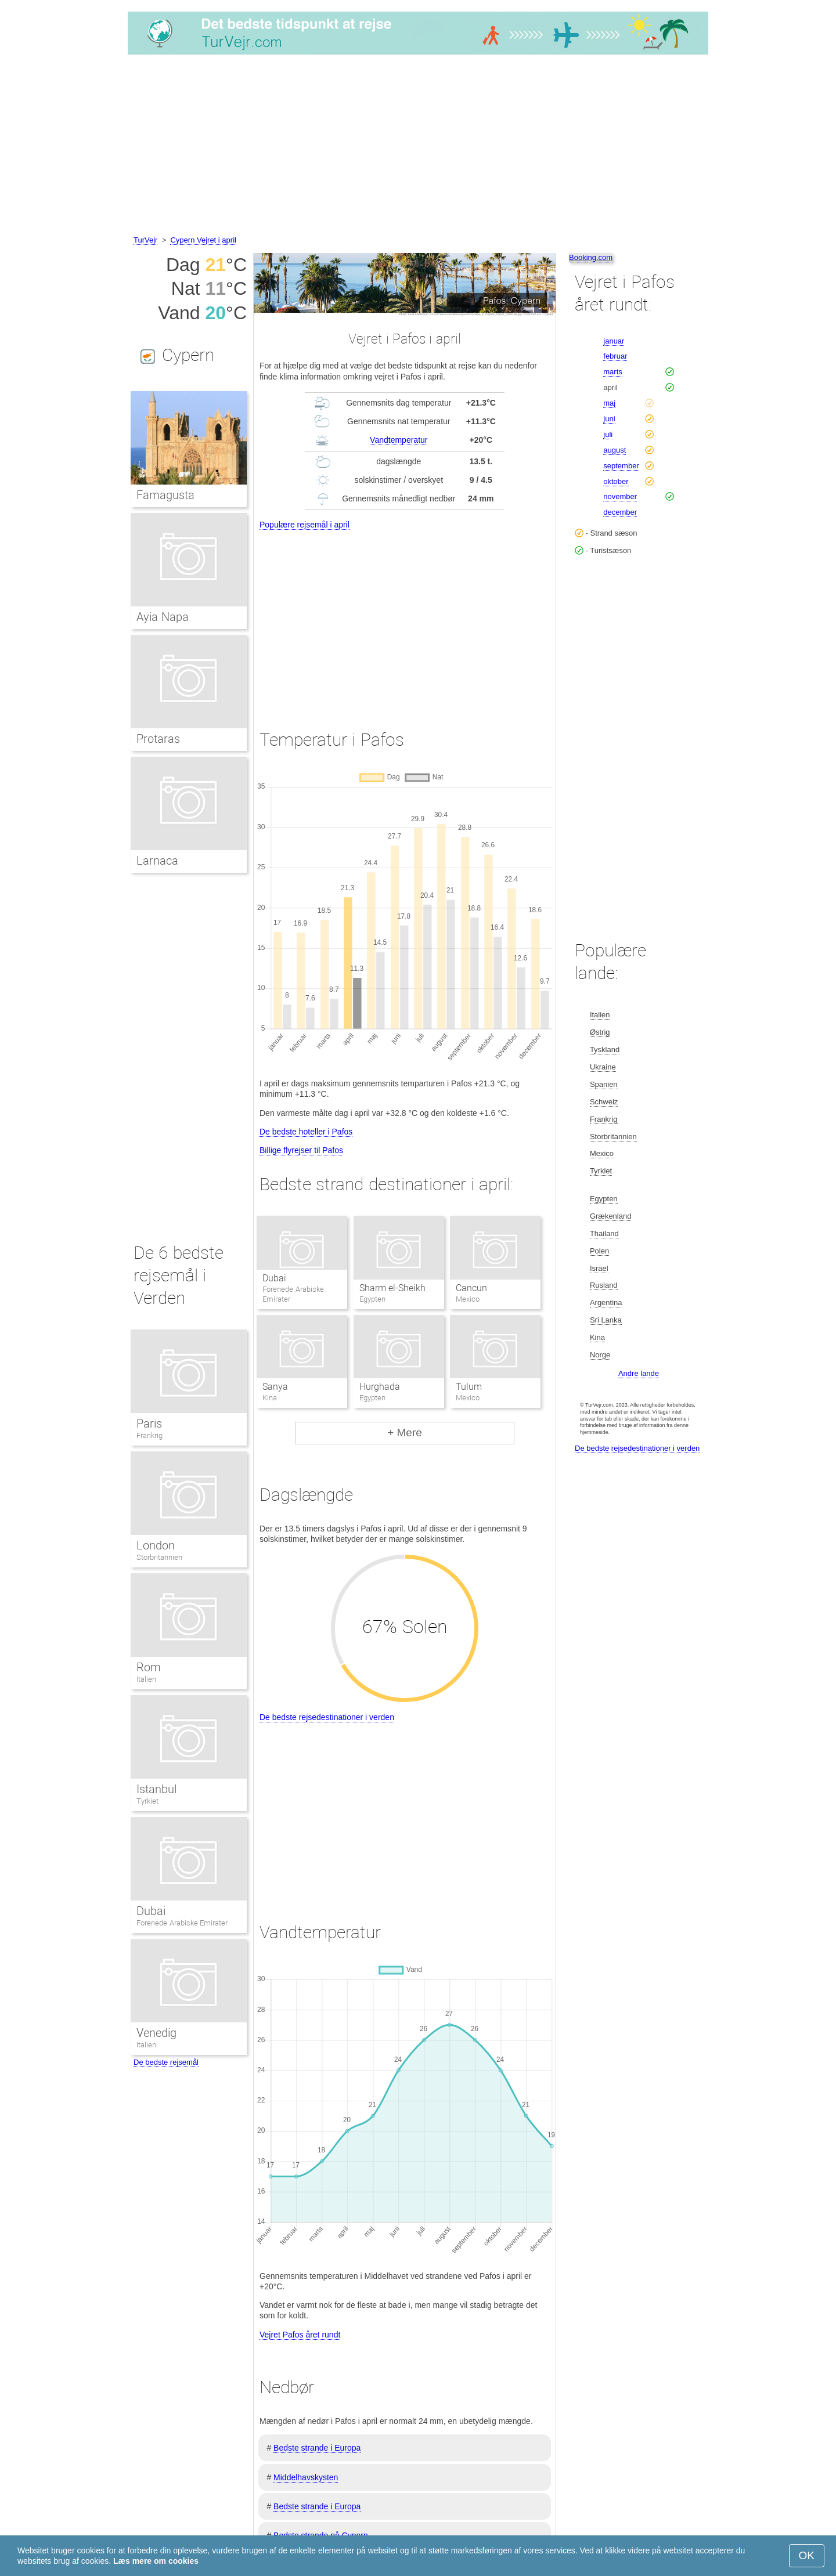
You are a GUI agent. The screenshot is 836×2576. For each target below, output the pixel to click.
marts (612, 371)
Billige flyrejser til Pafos (301, 1150)
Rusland (604, 1285)
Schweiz (604, 1101)
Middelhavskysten (305, 2477)
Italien (146, 1679)
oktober (615, 481)
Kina (597, 1337)
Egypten (604, 1198)
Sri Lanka (606, 1320)
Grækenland (611, 1216)
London (155, 1545)
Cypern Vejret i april (203, 240)
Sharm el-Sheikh (392, 1288)
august (614, 450)
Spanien (604, 1084)
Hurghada (379, 1386)
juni (609, 418)
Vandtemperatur (398, 440)
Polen (599, 1251)
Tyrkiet (147, 1801)
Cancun (471, 1288)
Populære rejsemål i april (304, 524)
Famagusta (165, 495)
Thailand (604, 1233)
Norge (600, 1354)
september (621, 465)
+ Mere (404, 1432)
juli (607, 434)
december (620, 512)
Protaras (158, 739)
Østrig (600, 1032)
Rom (148, 1667)
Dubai (274, 1278)
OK (807, 2555)
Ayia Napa (162, 617)
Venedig (156, 2033)
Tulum (469, 1386)
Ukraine (603, 1067)
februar (615, 356)
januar (613, 341)
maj (609, 403)
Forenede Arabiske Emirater (182, 1923)
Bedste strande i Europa (317, 2447)
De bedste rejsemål (166, 2062)
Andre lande (638, 1373)
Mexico (602, 1153)
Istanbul (156, 1789)
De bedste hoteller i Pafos (306, 1131)
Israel (599, 1268)
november (620, 496)
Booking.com (590, 257)
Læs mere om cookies (156, 2561)
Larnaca (157, 861)
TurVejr (145, 240)
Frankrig (149, 1435)
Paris (149, 1423)
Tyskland (604, 1049)
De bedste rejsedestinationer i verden (327, 1717)
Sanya (275, 1386)
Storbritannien (159, 1557)
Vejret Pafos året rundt (300, 2334)
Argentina (606, 1302)
